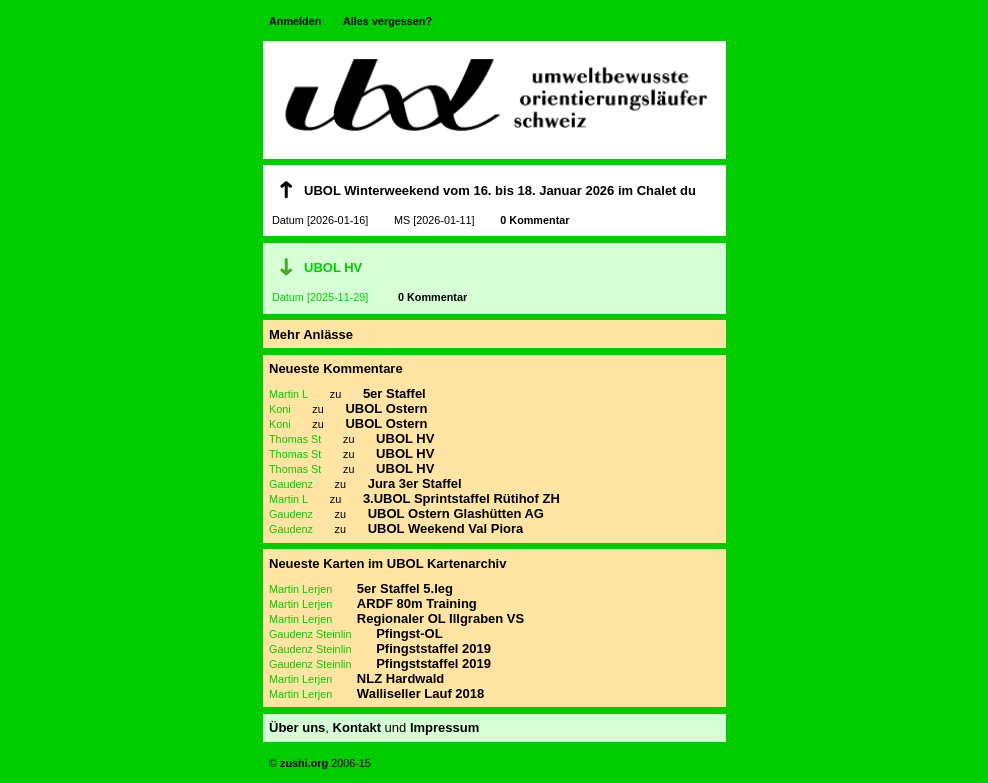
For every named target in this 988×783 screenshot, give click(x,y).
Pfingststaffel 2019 (433, 648)
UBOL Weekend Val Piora (446, 528)
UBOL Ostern (386, 408)
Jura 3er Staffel (415, 483)
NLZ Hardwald (400, 678)
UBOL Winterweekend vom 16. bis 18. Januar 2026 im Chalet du (500, 190)
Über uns (297, 727)
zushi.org (302, 763)
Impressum (444, 727)
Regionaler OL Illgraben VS (440, 618)
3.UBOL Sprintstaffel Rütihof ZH (461, 498)
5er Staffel (394, 393)
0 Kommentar (534, 220)
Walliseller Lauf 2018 (420, 693)
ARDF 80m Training (417, 603)
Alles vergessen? (387, 21)
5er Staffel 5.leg (405, 588)
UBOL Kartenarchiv (447, 563)
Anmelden (295, 21)
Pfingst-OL (409, 633)
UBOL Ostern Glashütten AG (456, 513)
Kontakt (357, 727)
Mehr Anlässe (311, 334)
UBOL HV (333, 267)
